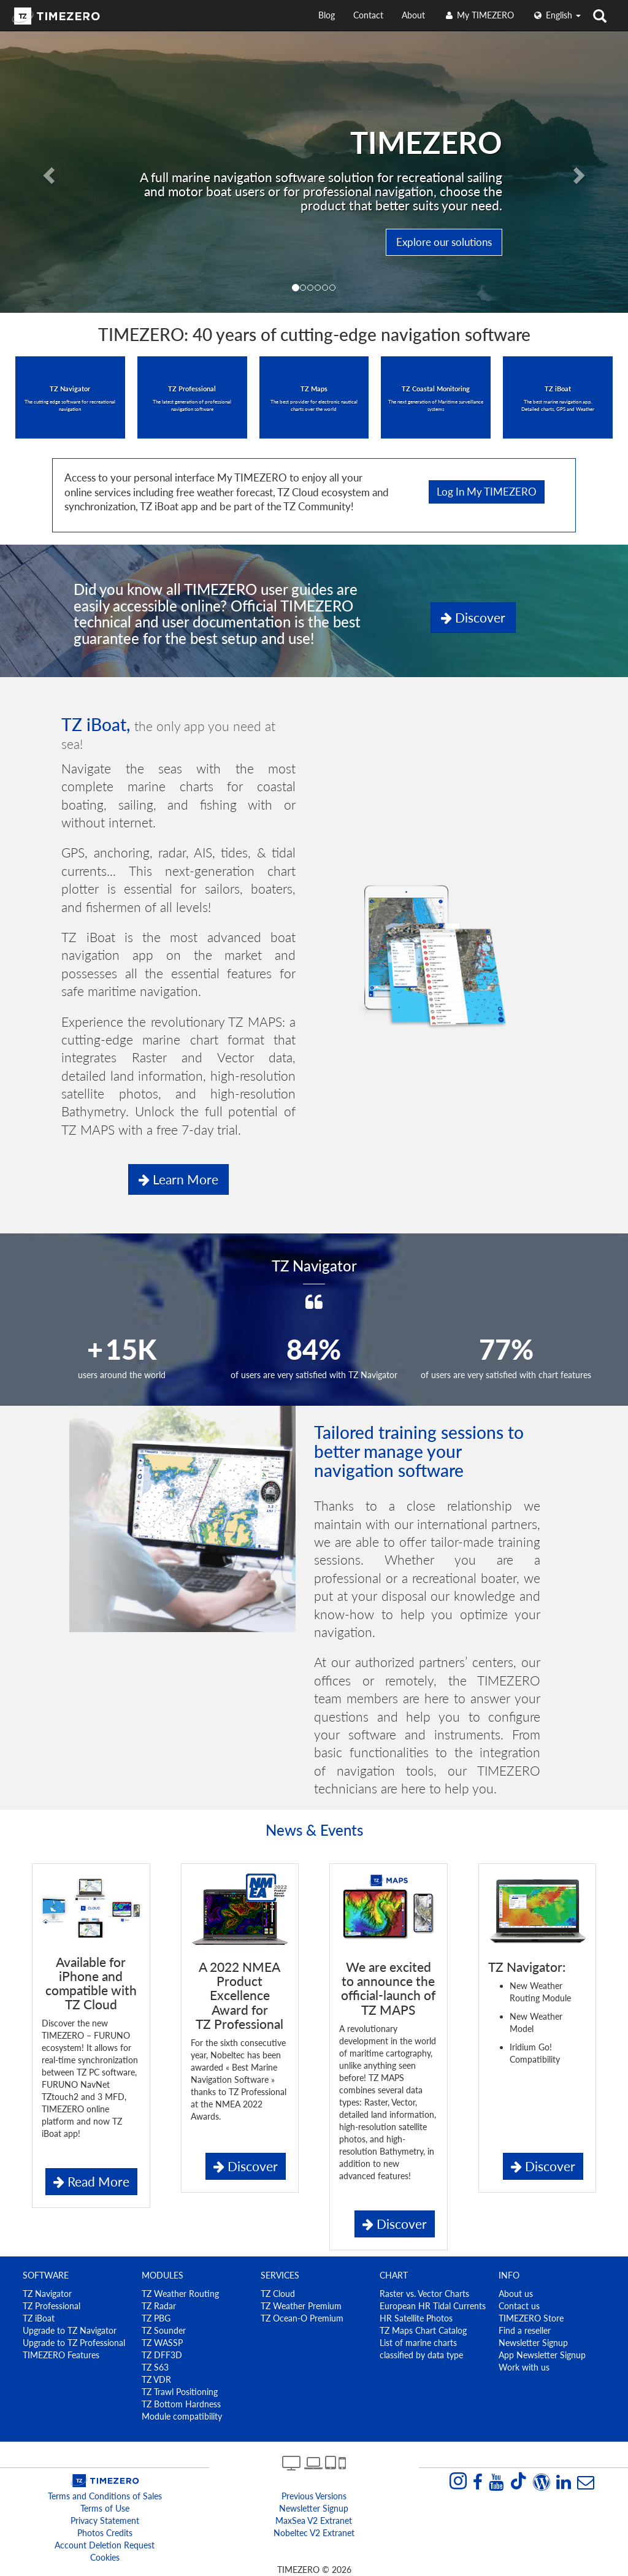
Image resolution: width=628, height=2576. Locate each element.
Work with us (524, 2367)
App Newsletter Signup (542, 2355)
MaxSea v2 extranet (313, 2520)
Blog (326, 15)
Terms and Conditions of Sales (105, 2496)
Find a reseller (525, 2330)
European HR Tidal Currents (433, 2306)
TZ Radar (159, 2306)
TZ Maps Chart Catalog (423, 2330)
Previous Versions (314, 2496)
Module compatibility (182, 2416)
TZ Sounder (164, 2330)
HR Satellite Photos (416, 2318)
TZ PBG (156, 2318)
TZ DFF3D (162, 2355)
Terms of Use (104, 2508)
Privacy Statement (105, 2520)
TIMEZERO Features (61, 2355)
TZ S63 (155, 2367)
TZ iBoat (39, 2318)
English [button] (556, 15)
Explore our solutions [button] (444, 242)
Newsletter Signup (533, 2342)
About (413, 15)
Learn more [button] (178, 1179)
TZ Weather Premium (301, 2306)
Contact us (519, 2306)
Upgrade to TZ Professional (74, 2342)
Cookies (105, 2557)
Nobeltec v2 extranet (314, 2533)
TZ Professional (51, 2306)
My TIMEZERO (478, 15)
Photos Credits (104, 2533)
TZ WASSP (162, 2342)
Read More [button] (91, 2181)
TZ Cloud (278, 2293)
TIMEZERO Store (531, 2318)
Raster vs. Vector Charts (424, 2293)
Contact (368, 15)
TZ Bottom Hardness (181, 2404)
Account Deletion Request (105, 2545)
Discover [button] (473, 617)
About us (516, 2293)
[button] (47, 171)
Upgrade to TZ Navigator (70, 2330)
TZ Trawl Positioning (180, 2391)
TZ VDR (156, 2379)
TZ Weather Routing (180, 2293)
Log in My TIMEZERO (487, 491)
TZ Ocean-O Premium (302, 2318)
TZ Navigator (47, 2293)
